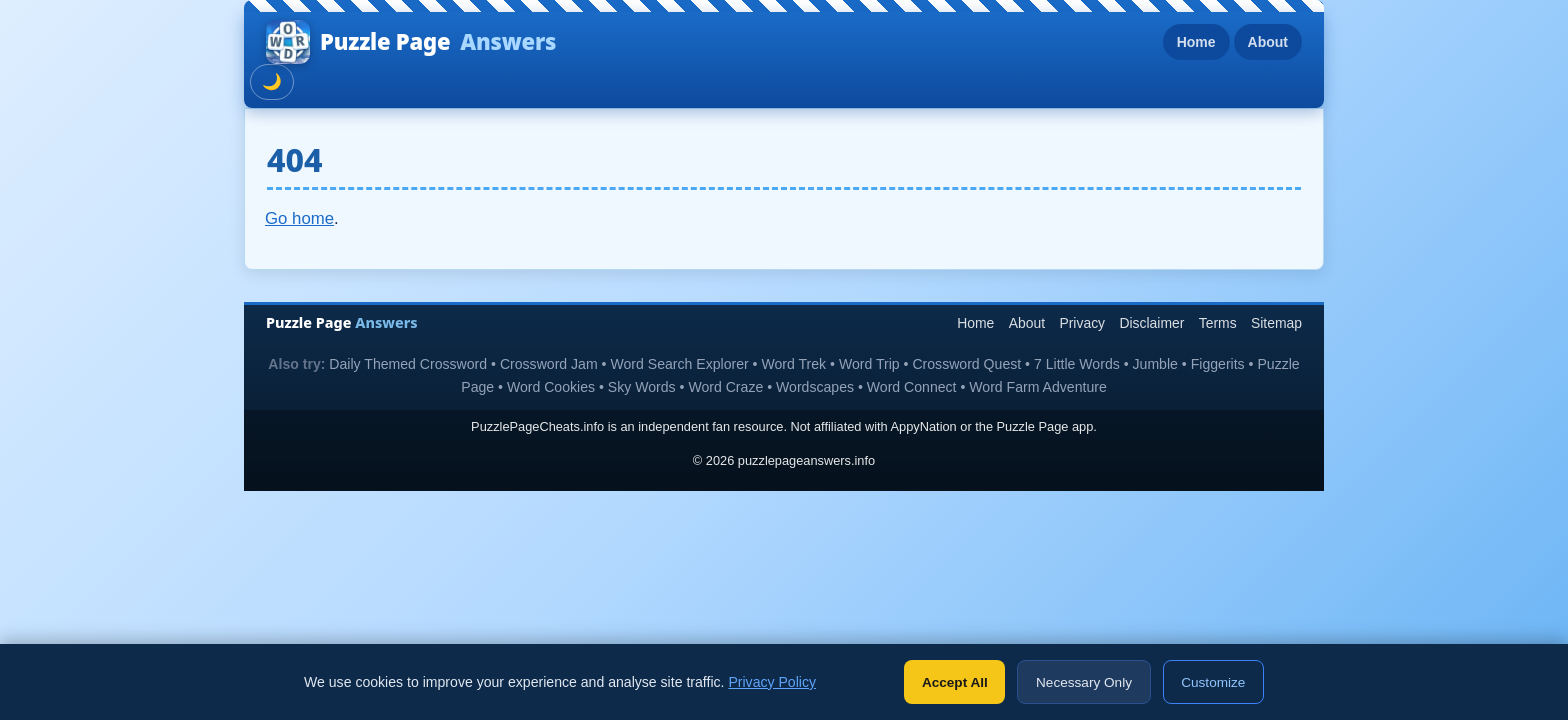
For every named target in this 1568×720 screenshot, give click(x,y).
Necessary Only (1084, 682)
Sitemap (1276, 323)
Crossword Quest (966, 364)
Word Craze (725, 387)
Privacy (1082, 323)
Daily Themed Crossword (408, 364)
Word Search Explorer (679, 364)
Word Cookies (551, 387)
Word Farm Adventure (1037, 387)
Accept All (955, 682)
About (1268, 42)
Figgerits (1218, 364)
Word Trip (869, 364)
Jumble (1155, 364)
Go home (299, 218)
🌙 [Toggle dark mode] (272, 81)
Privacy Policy (772, 682)
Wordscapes (815, 387)
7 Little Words (1077, 364)
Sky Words (642, 387)
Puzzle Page (411, 42)
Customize (1213, 682)
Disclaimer (1151, 323)
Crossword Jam (549, 364)
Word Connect (912, 387)
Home (1196, 42)
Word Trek (793, 364)
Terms (1218, 323)
